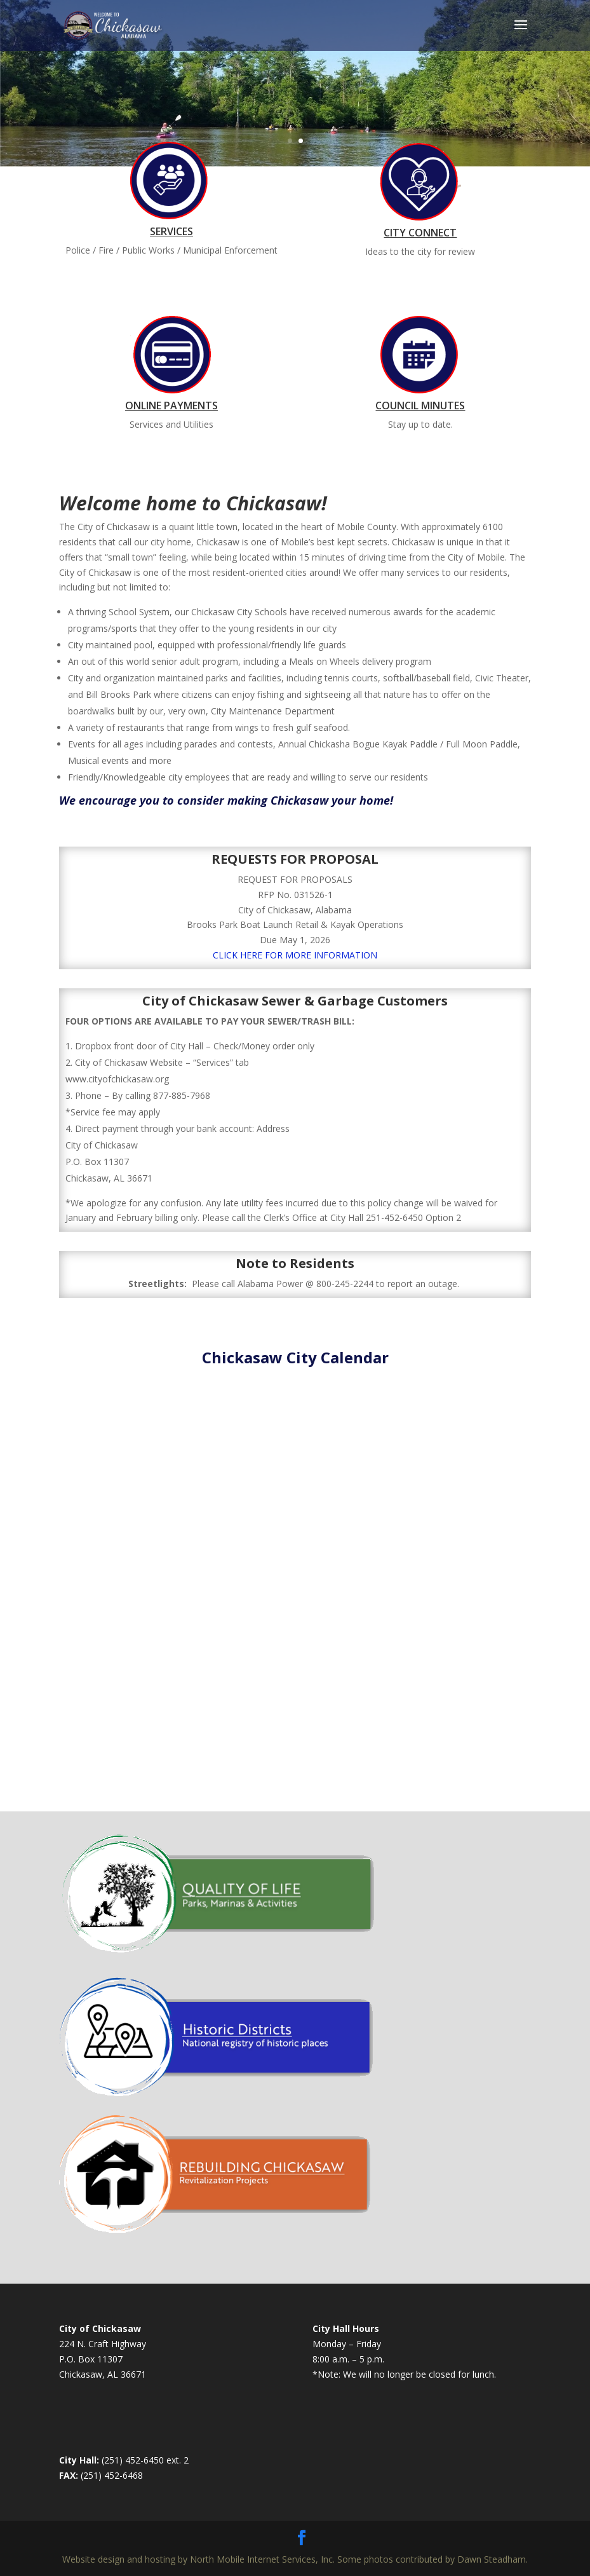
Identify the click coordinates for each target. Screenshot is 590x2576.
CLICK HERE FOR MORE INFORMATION (295, 955)
